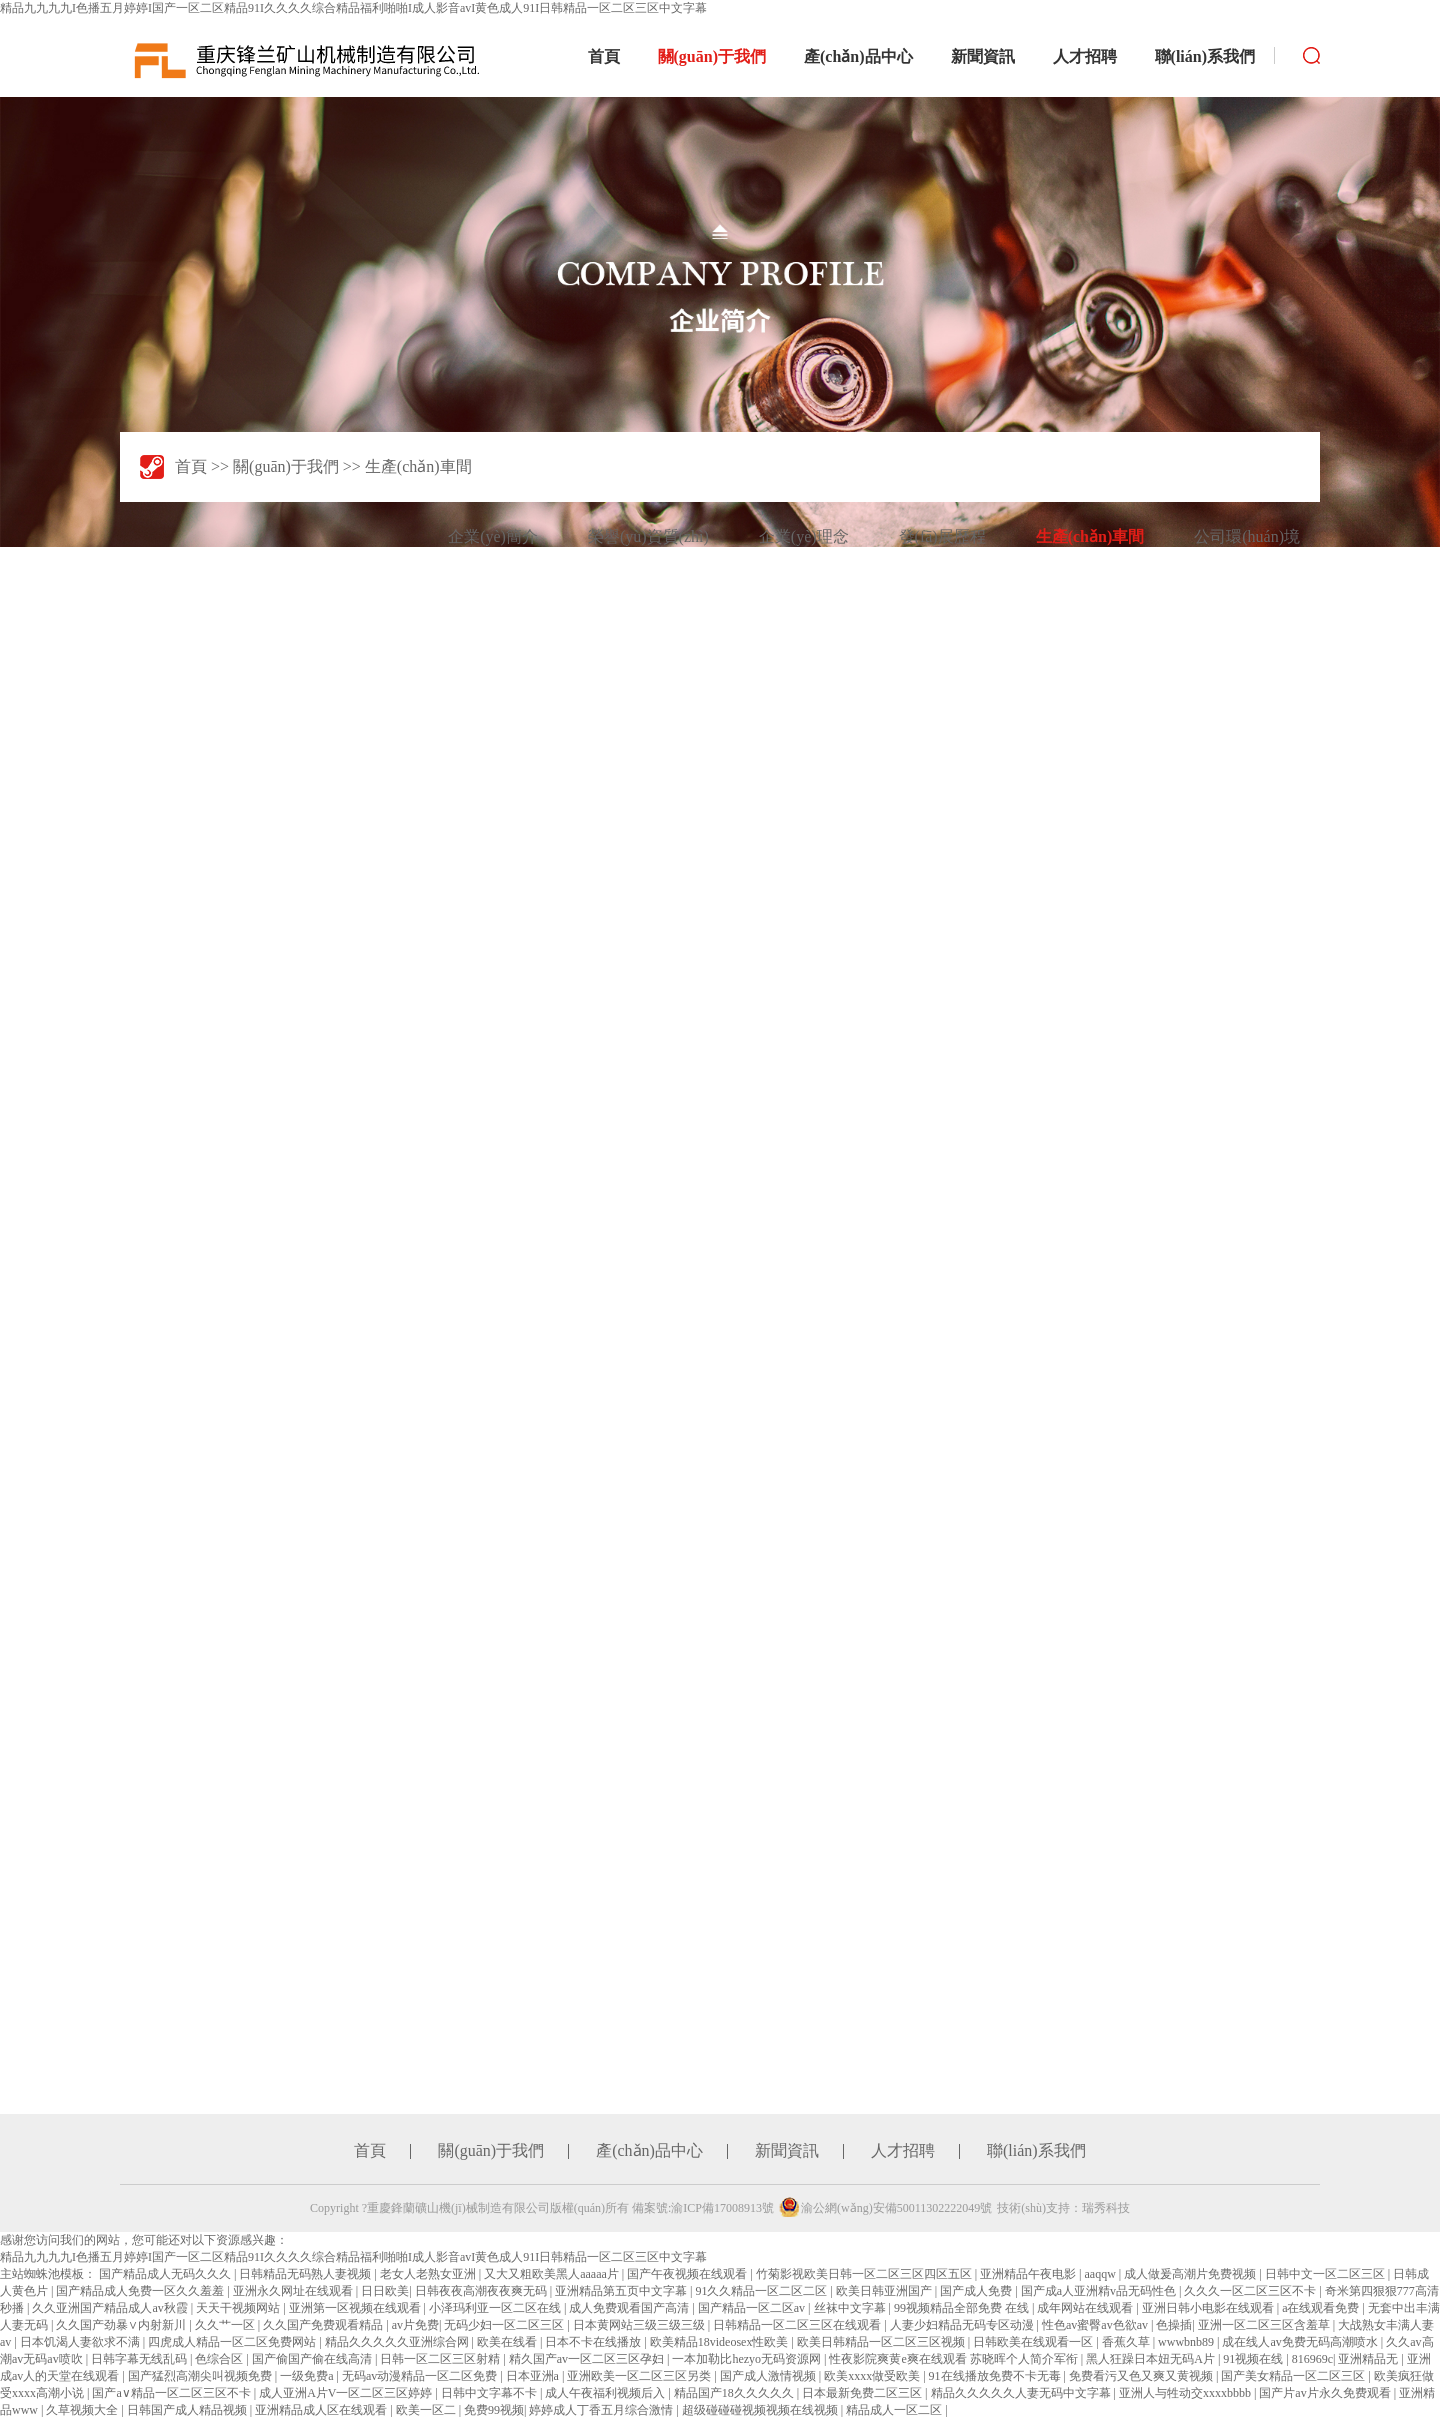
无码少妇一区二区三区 (505, 2325)
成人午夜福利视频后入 (606, 2393)
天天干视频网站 (239, 2308)
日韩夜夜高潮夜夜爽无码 (482, 2291)
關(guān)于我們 (712, 56)
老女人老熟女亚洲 (429, 2274)
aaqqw (1101, 2274)
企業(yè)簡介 (493, 536)
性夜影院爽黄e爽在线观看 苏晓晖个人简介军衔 (954, 2359)
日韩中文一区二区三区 (1326, 2274)
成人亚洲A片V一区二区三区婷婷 (347, 2393)
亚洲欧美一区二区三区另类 (640, 2376)
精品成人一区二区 (895, 2410)
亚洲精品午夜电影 (1029, 2274)
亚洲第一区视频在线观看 (356, 2308)
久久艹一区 (226, 2325)
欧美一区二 (427, 2410)
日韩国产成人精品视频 (188, 2410)
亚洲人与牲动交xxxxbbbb (1186, 2393)
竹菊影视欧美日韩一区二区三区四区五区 (865, 2274)
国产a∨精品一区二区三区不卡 (172, 2393)
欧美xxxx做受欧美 (873, 2376)
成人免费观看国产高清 (630, 2308)
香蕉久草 (1127, 2342)
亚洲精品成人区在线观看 (322, 2410)
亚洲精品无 (1369, 2359)
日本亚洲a (534, 2376)
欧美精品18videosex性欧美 (721, 2342)
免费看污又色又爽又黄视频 (1142, 2376)
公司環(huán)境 (1247, 536)
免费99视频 (494, 2410)
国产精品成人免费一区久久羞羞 (141, 2291)
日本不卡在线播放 (594, 2342)
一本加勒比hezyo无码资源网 (748, 2359)
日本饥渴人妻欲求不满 (81, 2342)
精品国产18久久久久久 (735, 2393)
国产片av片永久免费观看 (1326, 2393)
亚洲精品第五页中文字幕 (622, 2291)
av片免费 (415, 2325)
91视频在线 (1254, 2359)
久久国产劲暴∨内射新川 (122, 2325)
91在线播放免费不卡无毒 (996, 2376)
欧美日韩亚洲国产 (885, 2291)
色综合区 (220, 2359)
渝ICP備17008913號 (722, 2208)
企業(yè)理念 (804, 536)
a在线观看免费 (1322, 2308)
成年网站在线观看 (1086, 2308)
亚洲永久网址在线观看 (294, 2291)
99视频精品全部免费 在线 (963, 2308)
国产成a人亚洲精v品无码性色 (1100, 2291)
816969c (1312, 2359)
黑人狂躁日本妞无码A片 (1152, 2359)
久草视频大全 (83, 2410)
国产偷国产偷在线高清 (313, 2359)
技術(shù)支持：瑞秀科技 (1063, 2208)
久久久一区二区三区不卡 (1251, 2291)
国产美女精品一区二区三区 (1294, 2376)
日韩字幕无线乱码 (140, 2359)
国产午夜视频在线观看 (688, 2274)
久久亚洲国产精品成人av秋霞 (111, 2308)
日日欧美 (385, 2291)
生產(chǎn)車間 (418, 466)
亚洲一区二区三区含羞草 (1265, 2325)
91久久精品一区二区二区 (762, 2291)
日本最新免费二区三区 (863, 2393)
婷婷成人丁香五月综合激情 (602, 2410)
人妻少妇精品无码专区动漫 (963, 2325)
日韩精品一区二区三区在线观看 (798, 2325)
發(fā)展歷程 (942, 536)
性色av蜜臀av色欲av (1096, 2325)
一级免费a (308, 2376)
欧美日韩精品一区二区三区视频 (882, 2342)
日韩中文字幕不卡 (490, 2393)
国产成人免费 (977, 2291)
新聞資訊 (983, 56)
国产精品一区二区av (753, 2308)
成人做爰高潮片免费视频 (1191, 2274)
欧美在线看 (508, 2342)
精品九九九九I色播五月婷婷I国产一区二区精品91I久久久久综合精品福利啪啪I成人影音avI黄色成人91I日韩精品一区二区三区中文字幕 (353, 8)
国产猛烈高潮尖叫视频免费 (201, 2376)
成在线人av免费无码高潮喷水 (1301, 2342)
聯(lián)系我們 (1205, 56)
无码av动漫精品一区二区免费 (421, 2376)
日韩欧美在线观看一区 (1034, 2342)
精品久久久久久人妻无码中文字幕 (1022, 2393)
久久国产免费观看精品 (324, 2325)
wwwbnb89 (1187, 2342)
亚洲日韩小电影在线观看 (1209, 2308)
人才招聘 (1085, 56)
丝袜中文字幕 (851, 2308)
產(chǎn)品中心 (858, 56)
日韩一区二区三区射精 (441, 2359)
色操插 (1174, 2325)
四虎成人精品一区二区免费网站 (233, 2342)
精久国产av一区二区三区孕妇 (588, 2359)
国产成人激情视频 (769, 2376)
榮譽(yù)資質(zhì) (648, 536)
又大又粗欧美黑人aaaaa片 (553, 2274)
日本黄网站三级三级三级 (640, 2325)
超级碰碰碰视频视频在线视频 (761, 2410)
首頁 (604, 56)
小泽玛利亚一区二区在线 (496, 2308)
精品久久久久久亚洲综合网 (398, 2342)
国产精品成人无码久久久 (166, 2274)
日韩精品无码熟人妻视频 (306, 2274)
